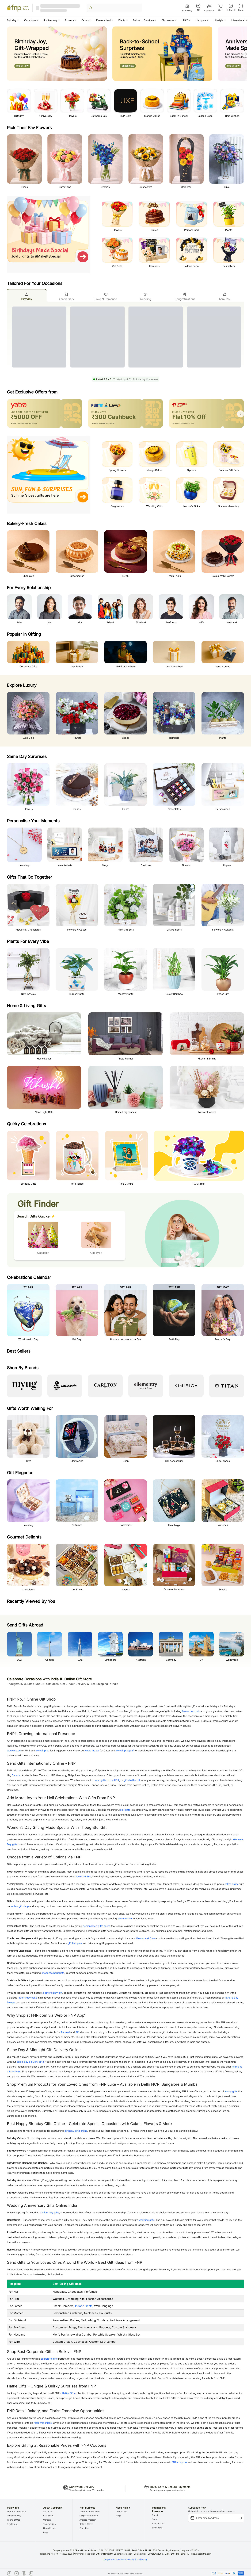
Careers (47, 2519)
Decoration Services (89, 2511)
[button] (13, 20)
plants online (124, 1918)
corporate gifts (49, 2358)
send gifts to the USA (107, 1780)
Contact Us (121, 2511)
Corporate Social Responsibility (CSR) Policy (125, 2559)
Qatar (155, 2519)
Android (65, 2032)
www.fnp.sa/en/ (125, 1750)
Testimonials (49, 2524)
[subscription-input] (216, 2518)
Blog (45, 2532)
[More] (241, 7)
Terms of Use (13, 2519)
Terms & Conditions (16, 2511)
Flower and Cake (145, 1938)
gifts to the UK (132, 1780)
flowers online (83, 1876)
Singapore (157, 2527)
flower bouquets (191, 1711)
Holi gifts (125, 1809)
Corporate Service (88, 2515)
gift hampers (75, 1943)
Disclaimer (12, 2524)
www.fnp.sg (42, 1750)
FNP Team (48, 2515)
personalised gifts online (96, 1925)
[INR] (198, 7)
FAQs (118, 2515)
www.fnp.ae (14, 1750)
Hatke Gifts (68, 2393)
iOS (77, 2032)
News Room (49, 2528)
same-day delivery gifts (30, 2061)
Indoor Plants (83, 2306)
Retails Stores (86, 2524)
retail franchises (43, 2422)
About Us (47, 2511)
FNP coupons (179, 2462)
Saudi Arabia (158, 2523)
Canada (16, 1775)
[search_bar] (114, 8)
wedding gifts (146, 2219)
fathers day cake (27, 1997)
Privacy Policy (14, 2515)
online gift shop (20, 1906)
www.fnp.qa (92, 1750)
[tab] (27, 295)
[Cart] (220, 7)
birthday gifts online (75, 2130)
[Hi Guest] (230, 7)
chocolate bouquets (52, 1972)
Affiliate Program (87, 2519)
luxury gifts (231, 2091)
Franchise (84, 2528)
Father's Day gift (52, 1992)
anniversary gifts (49, 2212)
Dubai (155, 2515)
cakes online (232, 1883)
